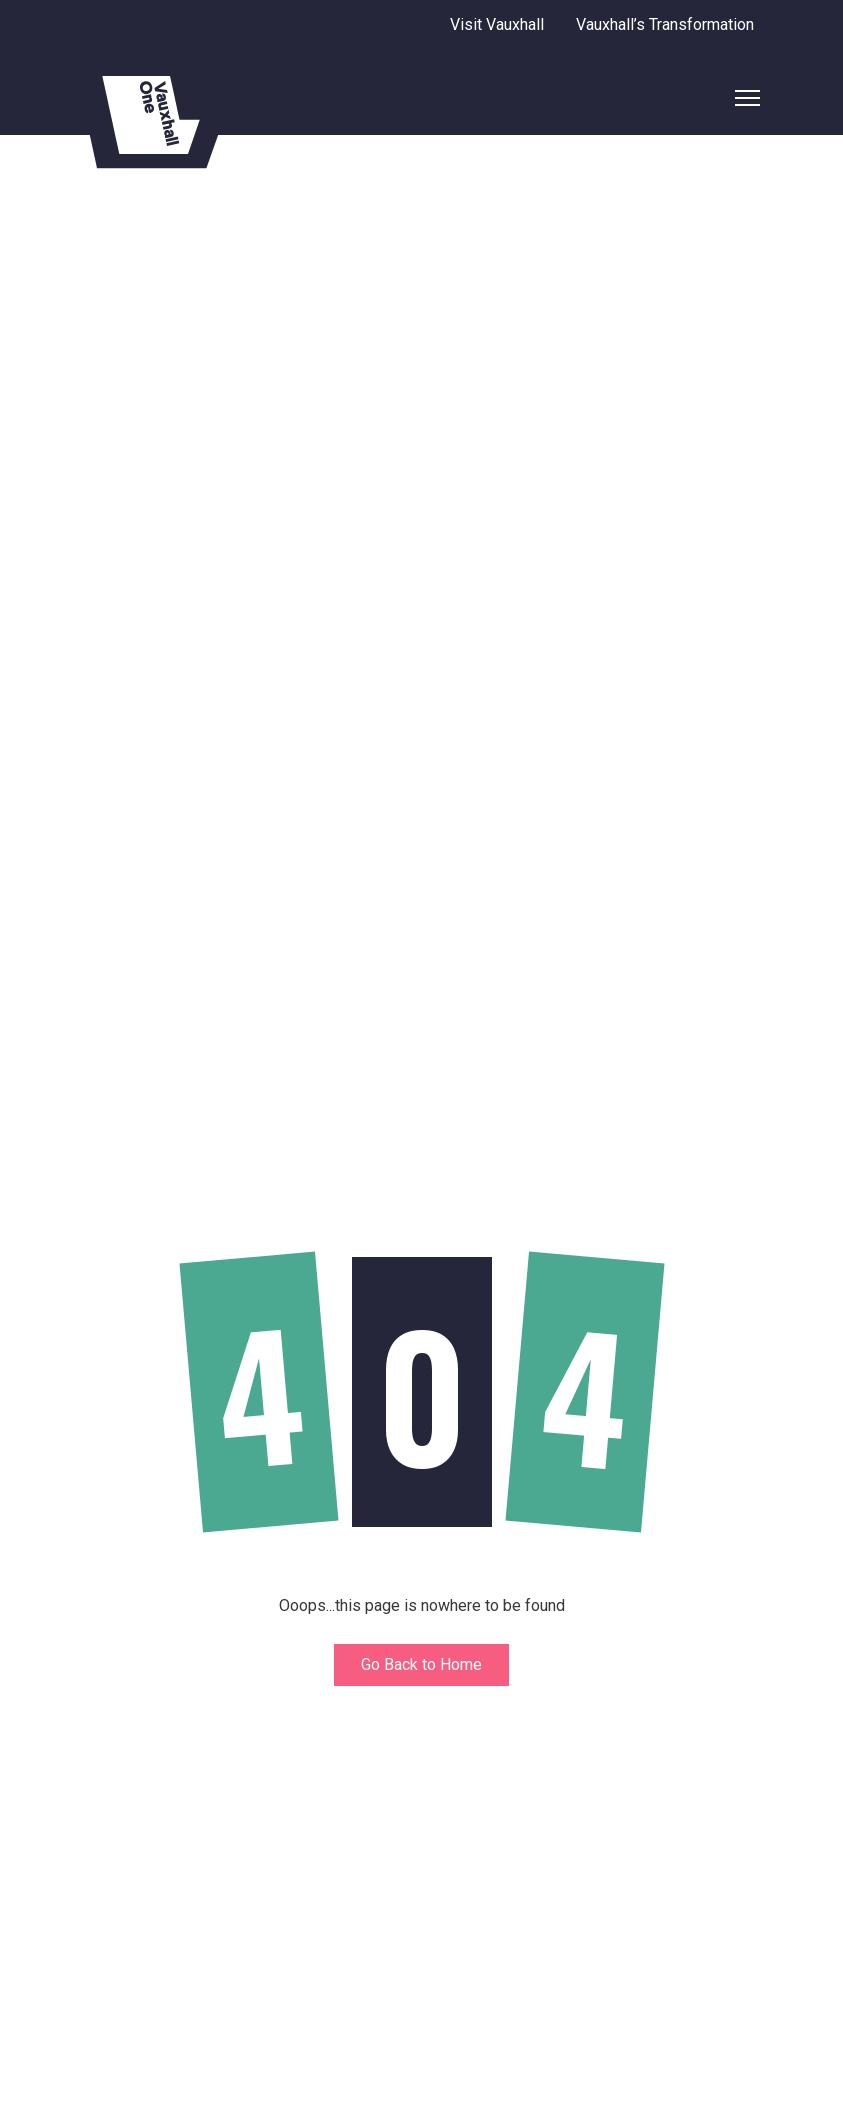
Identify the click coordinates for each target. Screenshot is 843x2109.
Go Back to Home (421, 1664)
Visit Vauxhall (497, 24)
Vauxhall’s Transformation (665, 24)
